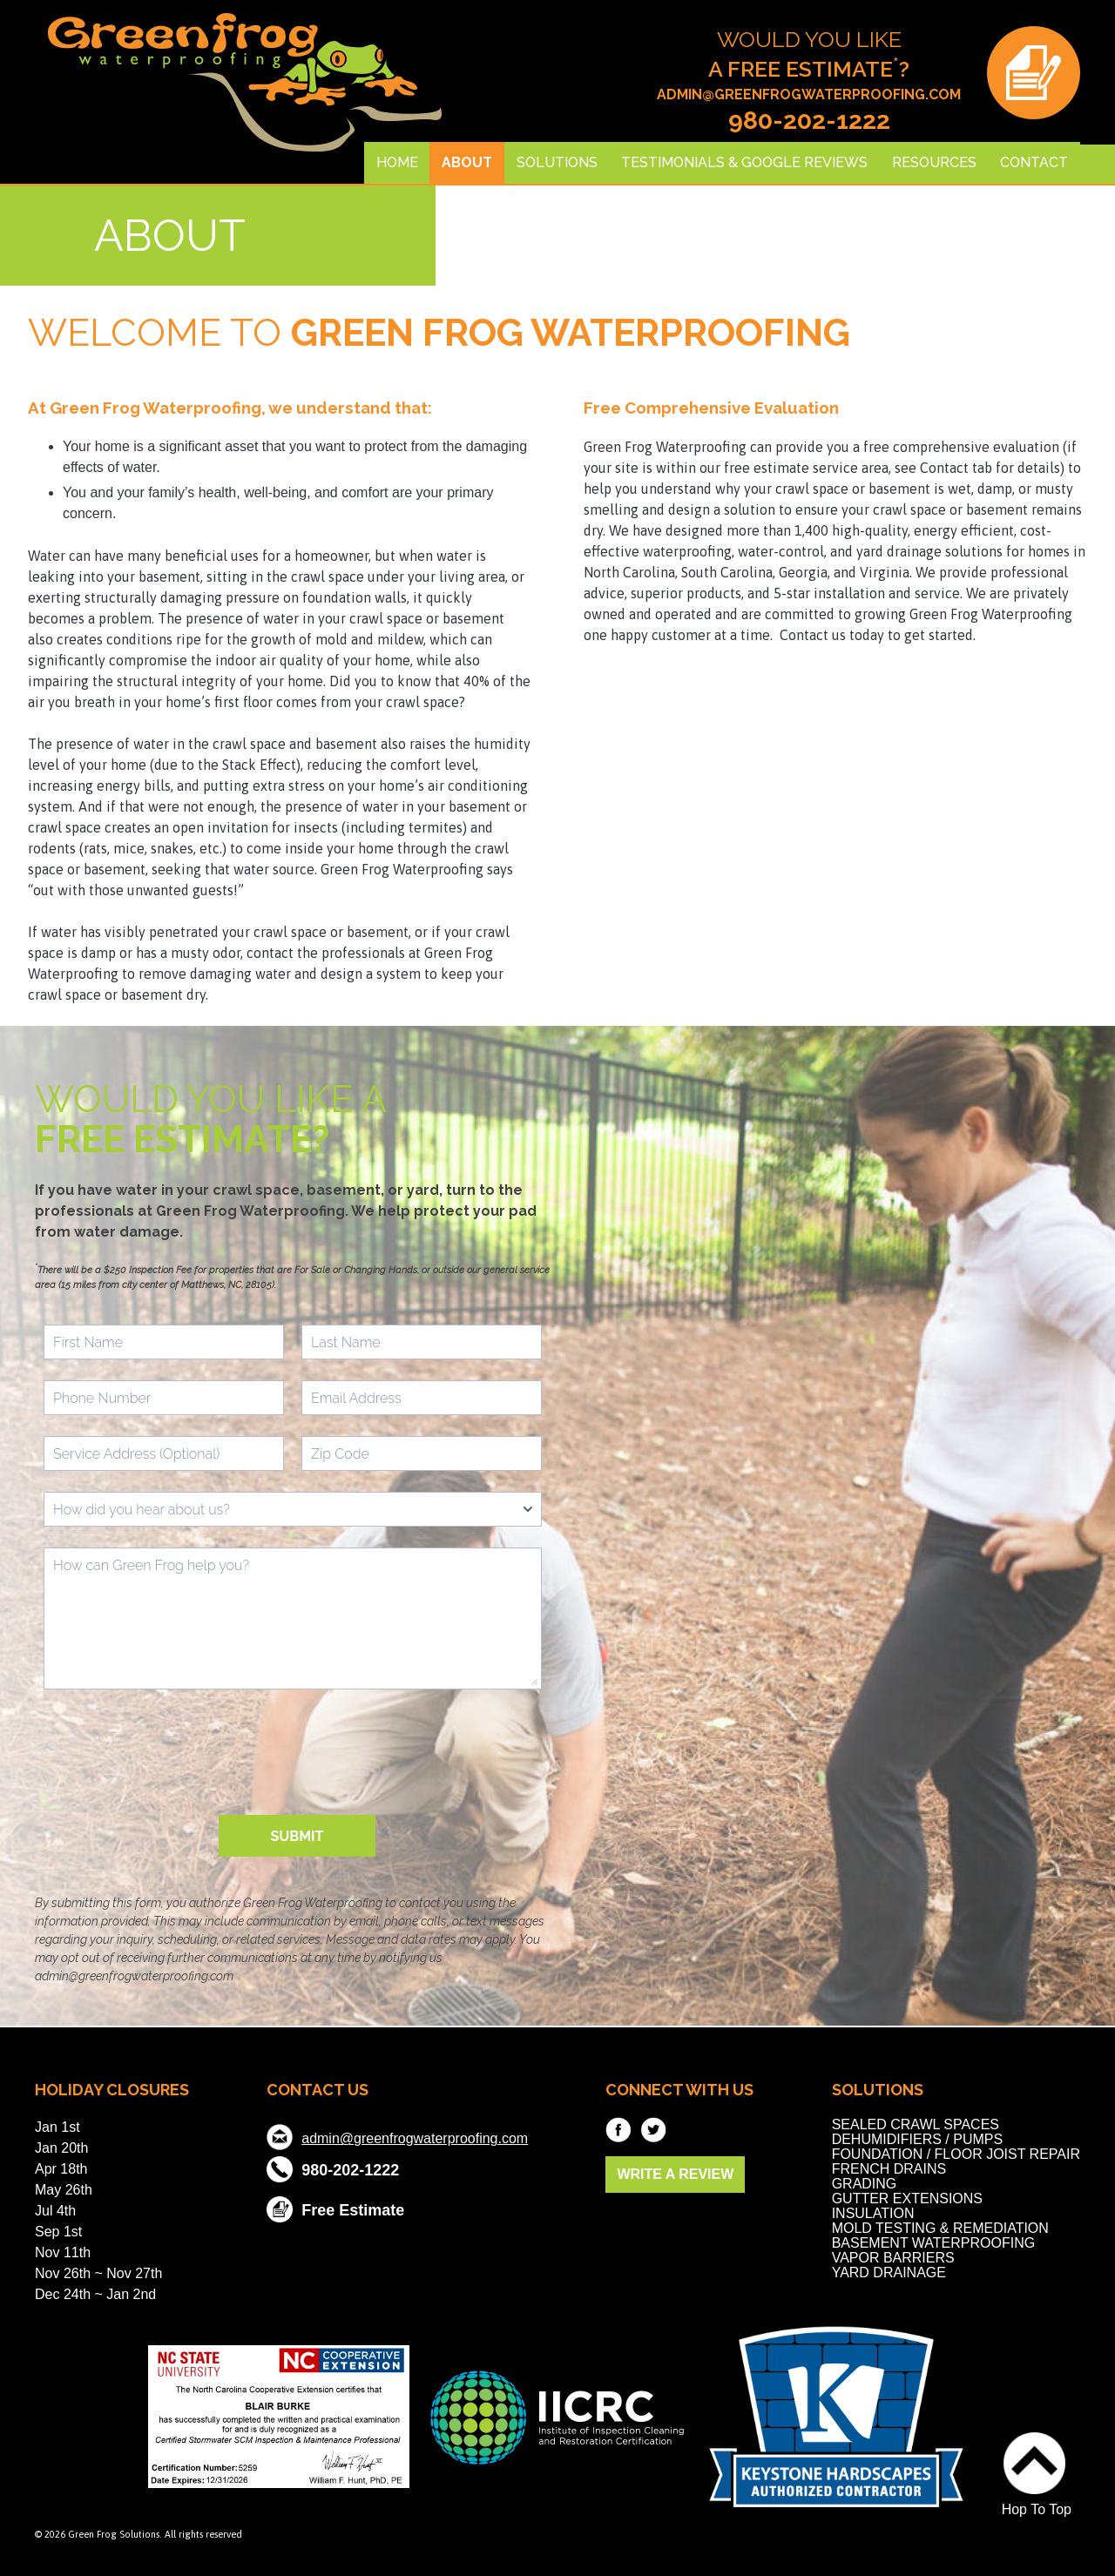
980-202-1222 (809, 121)
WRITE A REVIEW (675, 2174)
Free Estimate (352, 2208)
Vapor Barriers (893, 2257)
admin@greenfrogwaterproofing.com (809, 94)
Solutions (557, 162)
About (467, 162)
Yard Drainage (889, 2272)
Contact (1034, 162)
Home (397, 162)
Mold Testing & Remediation (940, 2228)
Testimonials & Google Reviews (744, 162)
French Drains (889, 2168)
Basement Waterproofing (934, 2242)
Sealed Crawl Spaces (915, 2124)
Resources (934, 162)
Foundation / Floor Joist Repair (956, 2154)
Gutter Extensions (907, 2198)
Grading (864, 2183)
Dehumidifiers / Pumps (917, 2139)
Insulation (873, 2213)
